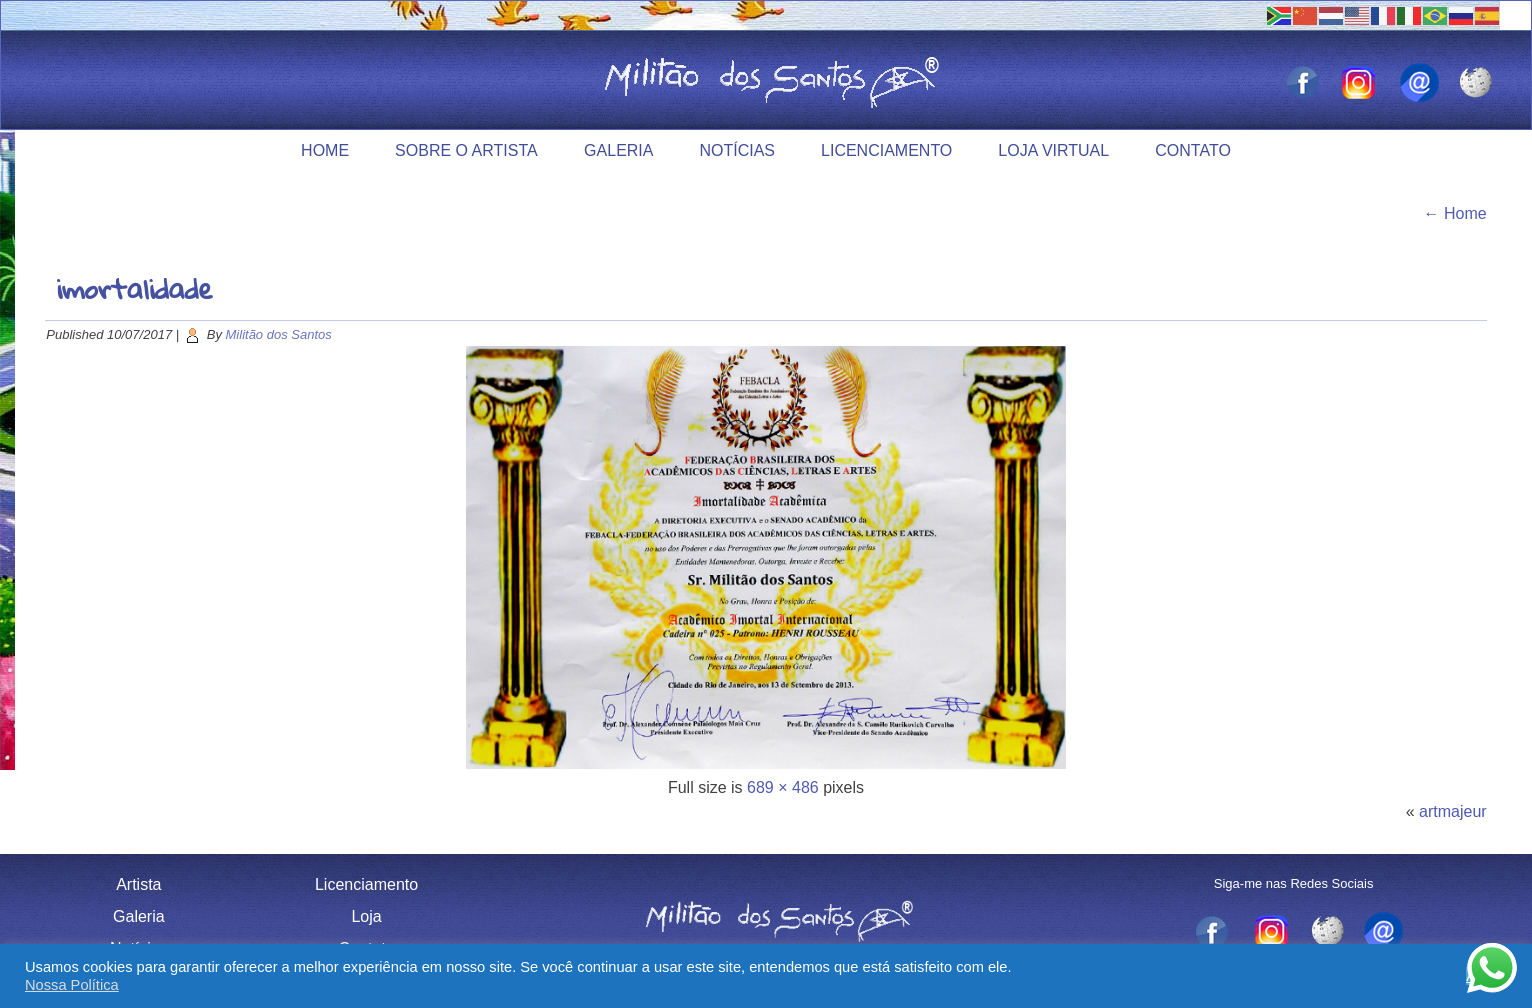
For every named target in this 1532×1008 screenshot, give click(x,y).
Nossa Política (72, 985)
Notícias (737, 150)
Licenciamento (886, 150)
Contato (1193, 150)
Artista (138, 884)
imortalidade (134, 288)
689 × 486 (783, 787)
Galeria (618, 150)
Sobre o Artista (466, 150)
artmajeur (1453, 811)
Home (325, 150)
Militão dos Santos (279, 334)
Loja (366, 916)
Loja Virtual (1053, 150)
